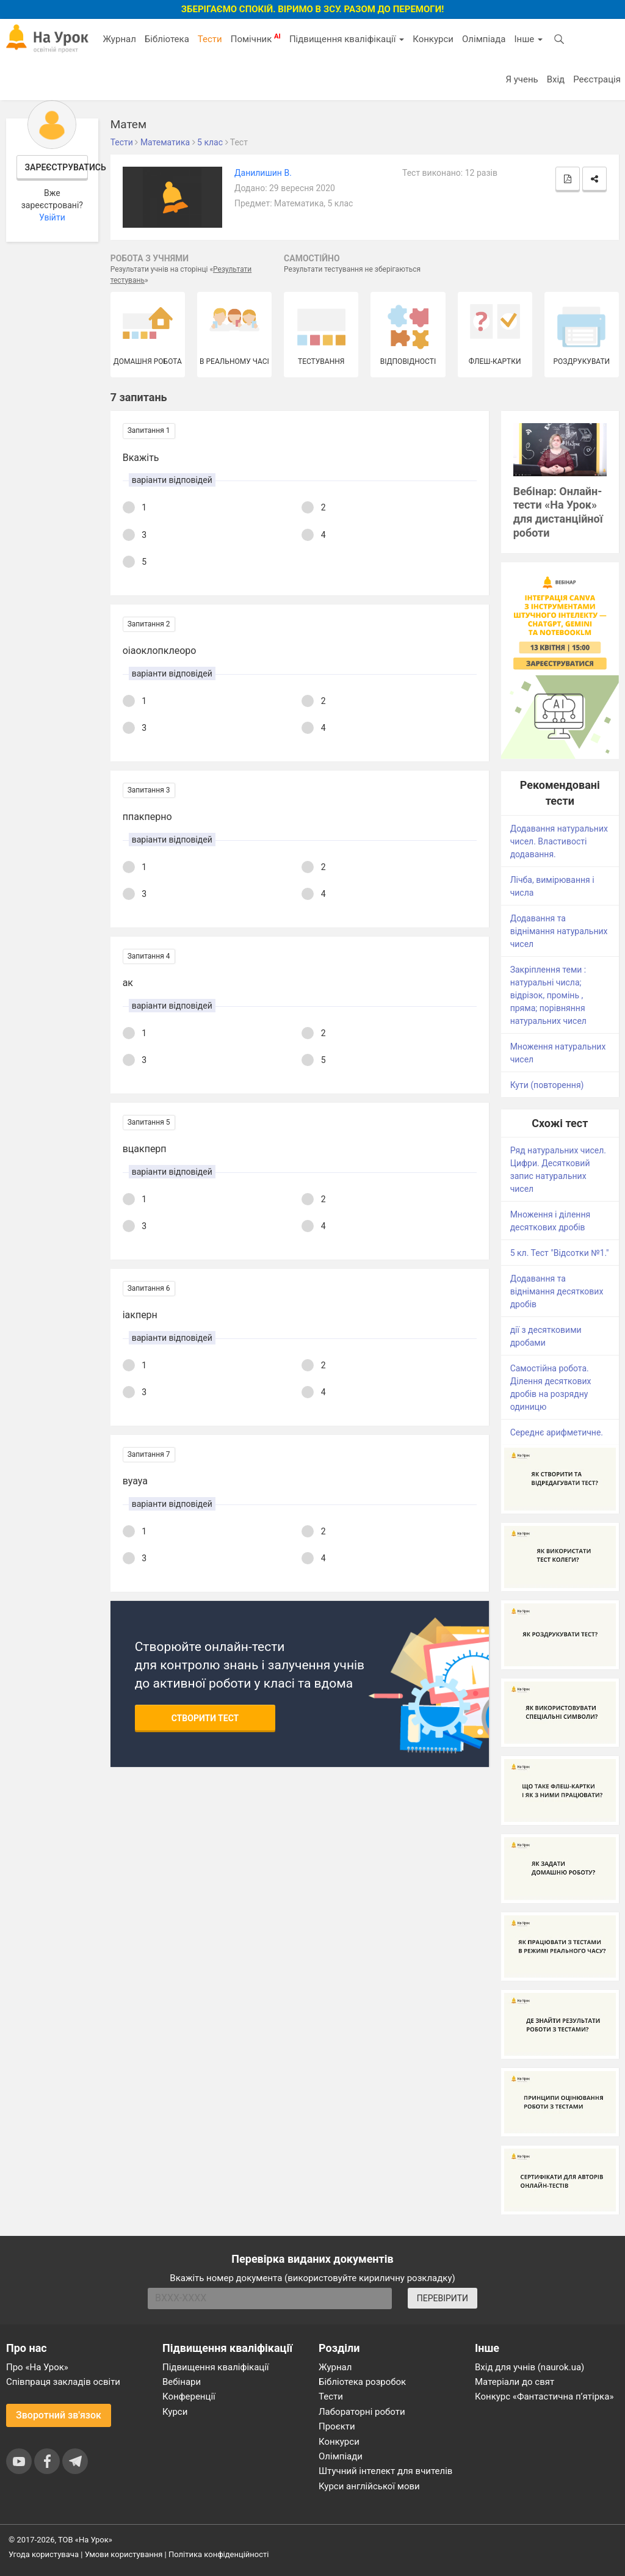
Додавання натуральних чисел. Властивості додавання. (559, 841)
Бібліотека (167, 39)
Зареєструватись (57, 167)
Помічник (256, 38)
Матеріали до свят (514, 2381)
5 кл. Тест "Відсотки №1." (559, 1253)
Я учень (521, 79)
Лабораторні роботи (362, 2411)
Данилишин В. (263, 173)
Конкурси (433, 39)
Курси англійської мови (369, 2486)
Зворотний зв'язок (58, 2415)
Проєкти (337, 2426)
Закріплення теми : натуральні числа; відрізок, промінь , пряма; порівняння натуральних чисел (548, 995)
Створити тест (205, 1718)
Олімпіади (341, 2456)
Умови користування (124, 2554)
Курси (174, 2411)
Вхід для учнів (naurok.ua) (529, 2367)
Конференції (188, 2396)
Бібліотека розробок (362, 2381)
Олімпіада (483, 39)
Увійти (52, 217)
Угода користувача (44, 2554)
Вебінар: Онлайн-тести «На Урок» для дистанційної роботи (558, 512)
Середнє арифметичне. (556, 1432)
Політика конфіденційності (218, 2554)
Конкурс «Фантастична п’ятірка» (544, 2396)
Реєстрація (597, 79)
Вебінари (181, 2381)
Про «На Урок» (37, 2367)
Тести (210, 39)
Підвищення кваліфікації (346, 39)
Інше (528, 39)
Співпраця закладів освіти (63, 2381)
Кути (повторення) (547, 1085)
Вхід (556, 79)
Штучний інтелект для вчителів (385, 2470)
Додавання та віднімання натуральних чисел (559, 931)
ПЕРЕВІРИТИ (442, 2298)
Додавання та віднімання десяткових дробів (557, 1291)
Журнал (119, 39)
